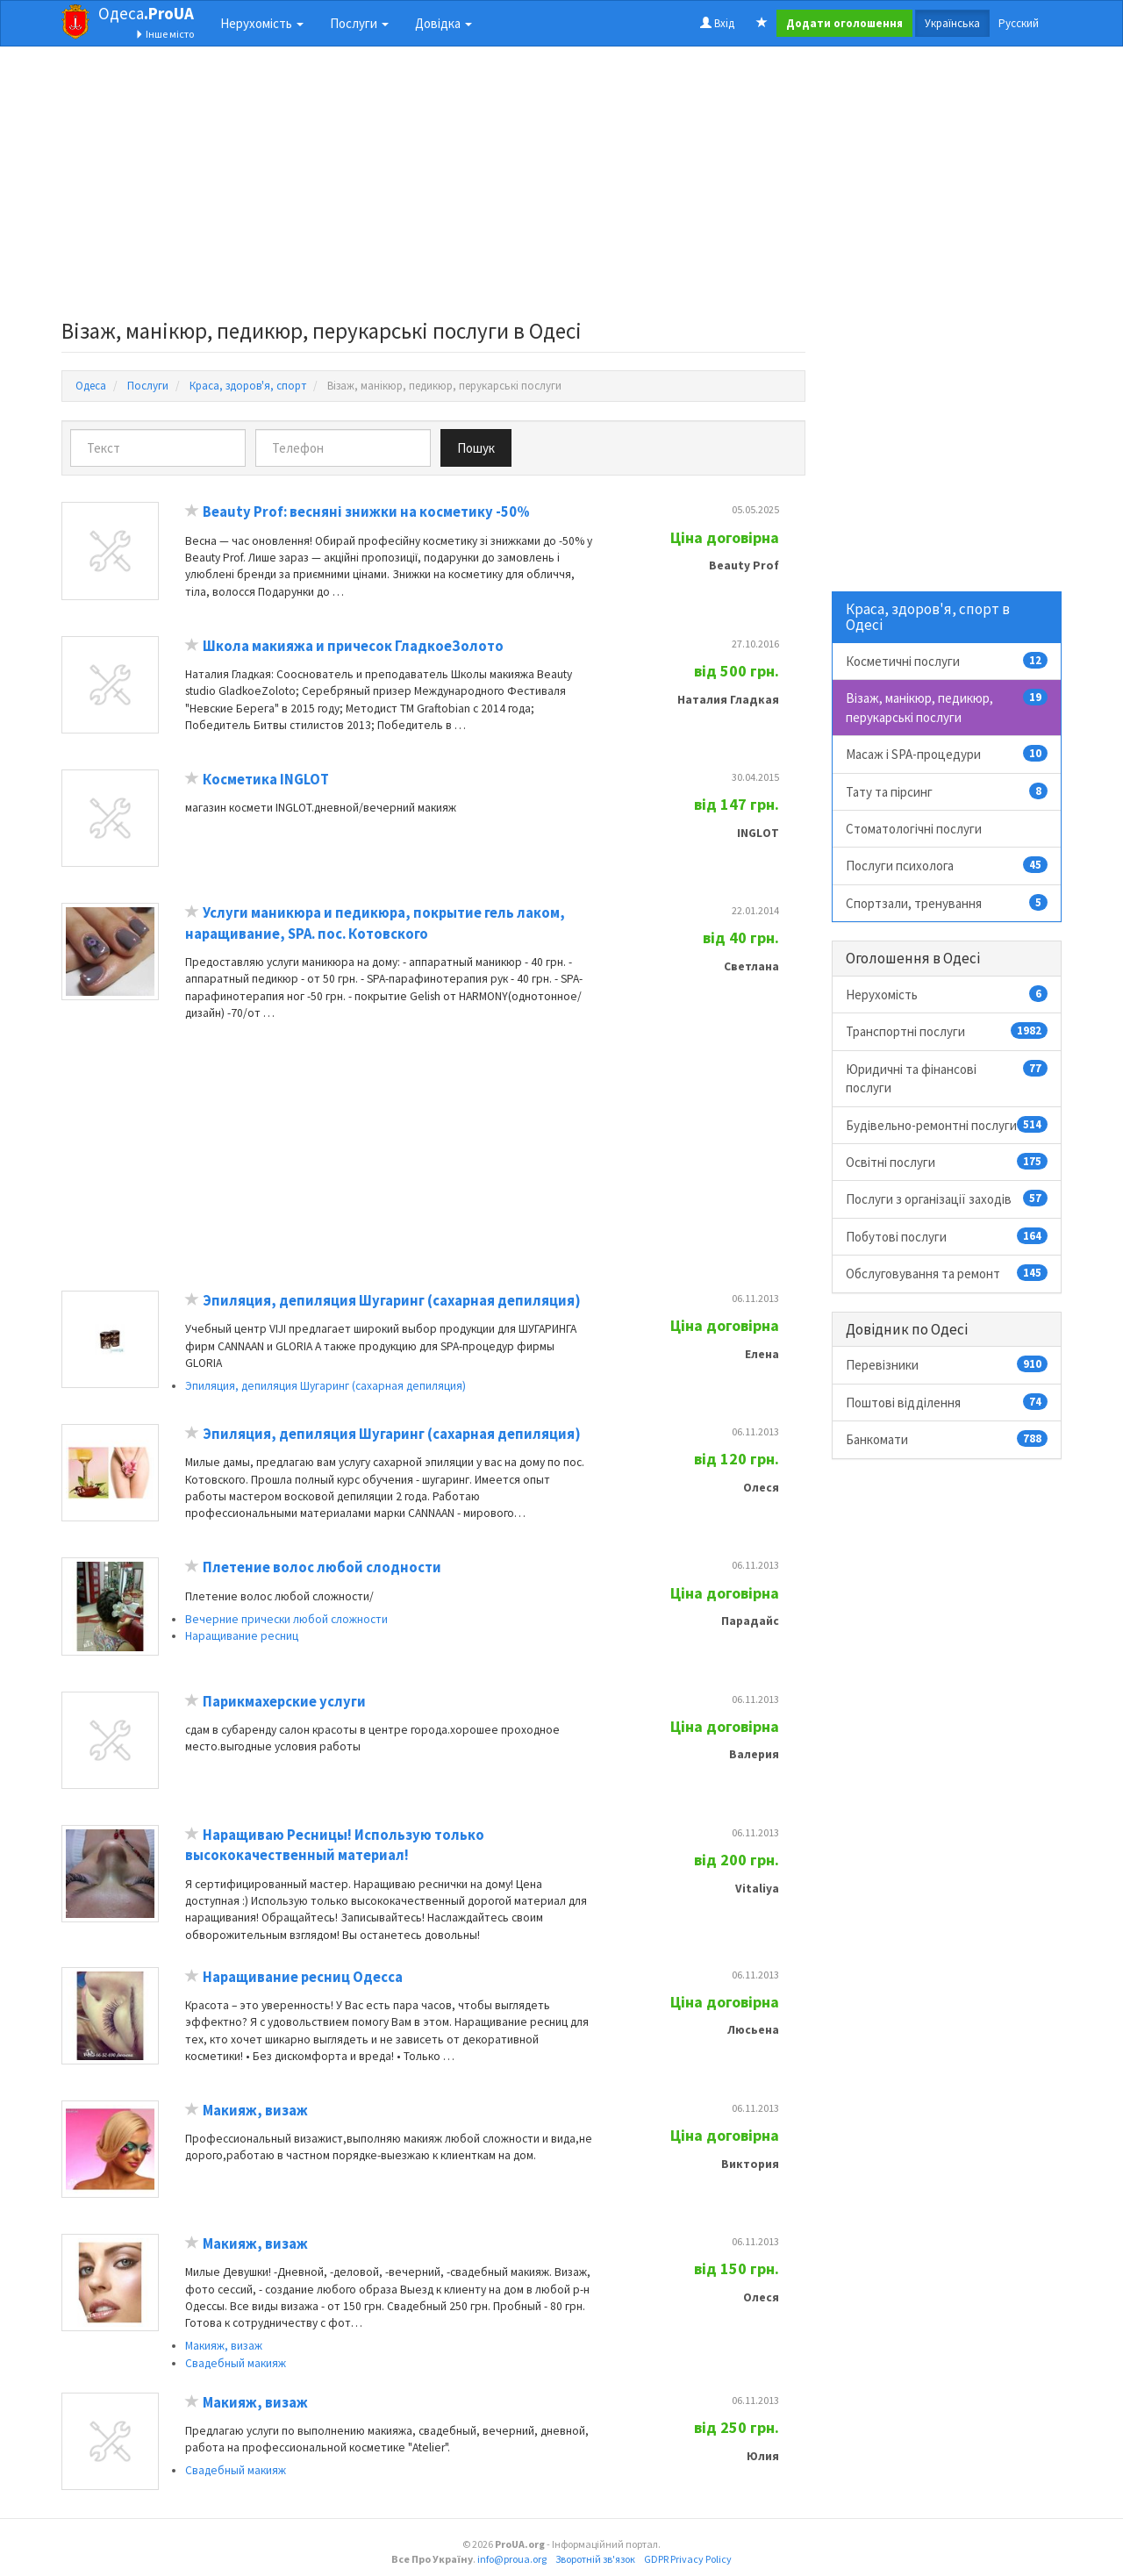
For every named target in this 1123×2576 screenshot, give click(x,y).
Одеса (146, 13)
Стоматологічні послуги (914, 828)
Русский (1018, 23)
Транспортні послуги (947, 1031)
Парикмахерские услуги (284, 1701)
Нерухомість (947, 994)
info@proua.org (512, 2558)
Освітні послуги (947, 1161)
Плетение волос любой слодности (322, 1567)
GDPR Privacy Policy (688, 2558)
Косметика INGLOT (266, 779)
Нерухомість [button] (262, 23)
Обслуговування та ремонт (947, 1273)
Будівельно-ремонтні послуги (947, 1125)
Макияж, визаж (255, 2110)
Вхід (717, 23)
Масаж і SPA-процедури (947, 753)
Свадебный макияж (235, 2363)
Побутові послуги (947, 1236)
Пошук (476, 448)
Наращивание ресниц (241, 1635)
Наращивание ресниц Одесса (303, 1977)
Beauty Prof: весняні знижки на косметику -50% (366, 512)
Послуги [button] (359, 23)
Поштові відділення (947, 1402)
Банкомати (947, 1439)
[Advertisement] (433, 188)
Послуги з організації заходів (947, 1198)
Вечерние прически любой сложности (286, 1619)
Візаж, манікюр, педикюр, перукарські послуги (947, 707)
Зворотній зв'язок (595, 2558)
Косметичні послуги (947, 660)
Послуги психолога (947, 865)
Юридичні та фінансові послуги (947, 1078)
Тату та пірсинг (947, 791)
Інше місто (164, 33)
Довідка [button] (443, 23)
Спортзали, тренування (947, 903)
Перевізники (947, 1364)
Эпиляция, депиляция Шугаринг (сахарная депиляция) (392, 1301)
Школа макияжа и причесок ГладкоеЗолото (353, 646)
